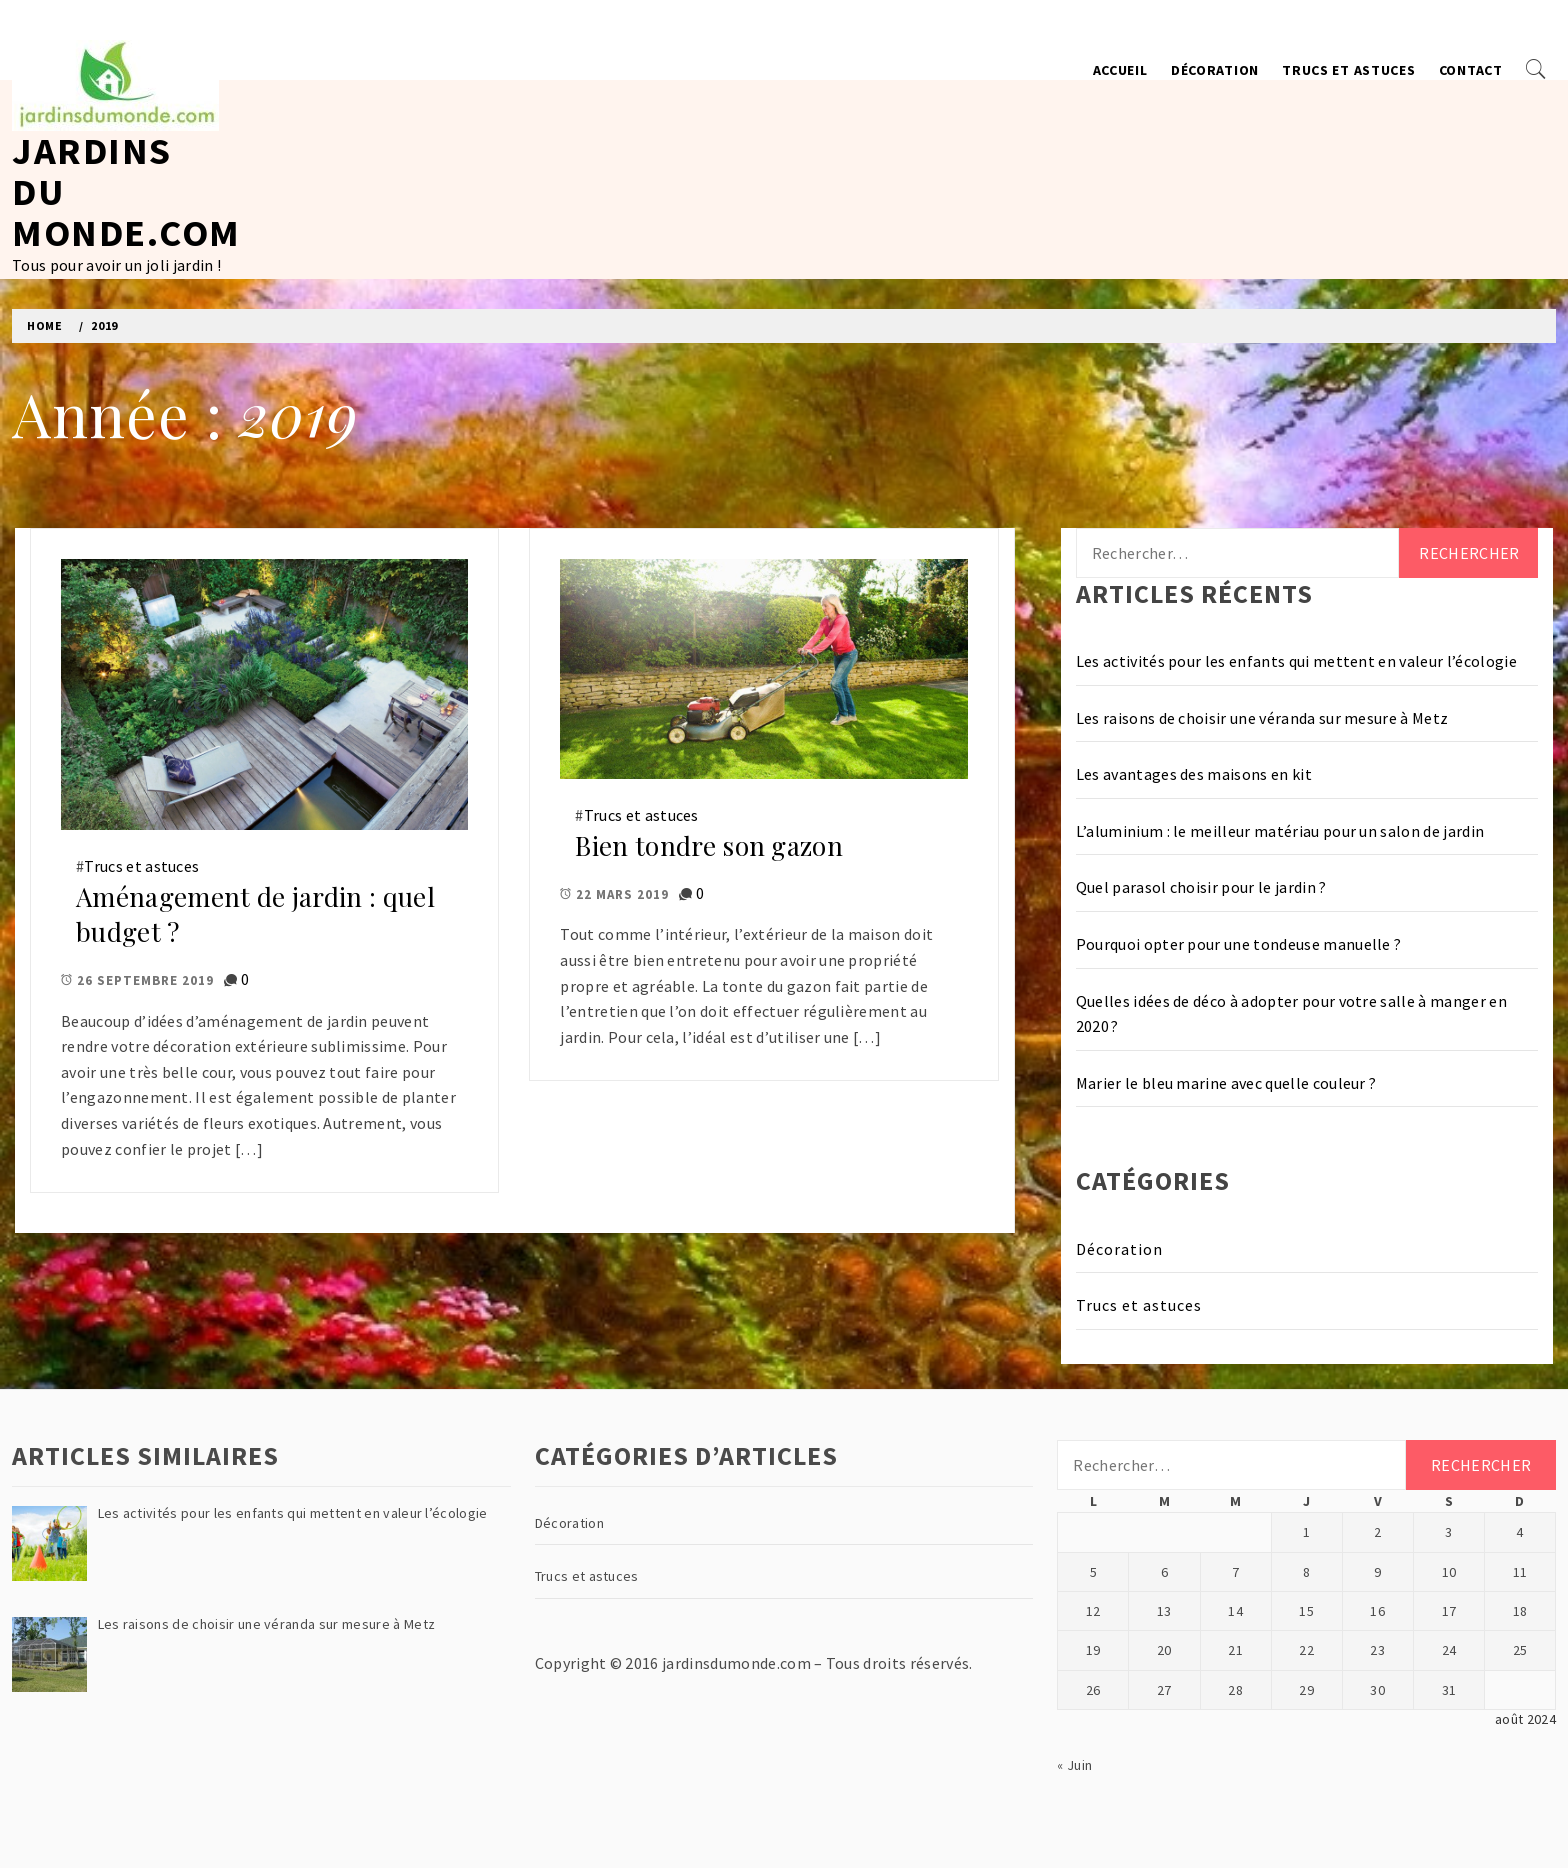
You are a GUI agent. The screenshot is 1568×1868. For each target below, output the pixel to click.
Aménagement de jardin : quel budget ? (255, 914)
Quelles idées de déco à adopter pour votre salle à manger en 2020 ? (1291, 1014)
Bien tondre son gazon (709, 845)
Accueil (1120, 70)
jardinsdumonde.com (736, 1663)
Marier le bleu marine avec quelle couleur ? (1226, 1083)
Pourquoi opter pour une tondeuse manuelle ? (1239, 944)
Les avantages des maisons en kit (1194, 774)
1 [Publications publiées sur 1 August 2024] (1306, 1532)
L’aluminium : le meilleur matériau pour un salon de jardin (1280, 831)
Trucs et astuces (1348, 70)
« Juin (1074, 1765)
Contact (1471, 70)
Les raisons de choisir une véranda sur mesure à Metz (1262, 718)
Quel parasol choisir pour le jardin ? (1201, 887)
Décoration (1215, 70)
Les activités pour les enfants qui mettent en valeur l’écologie (1296, 661)
